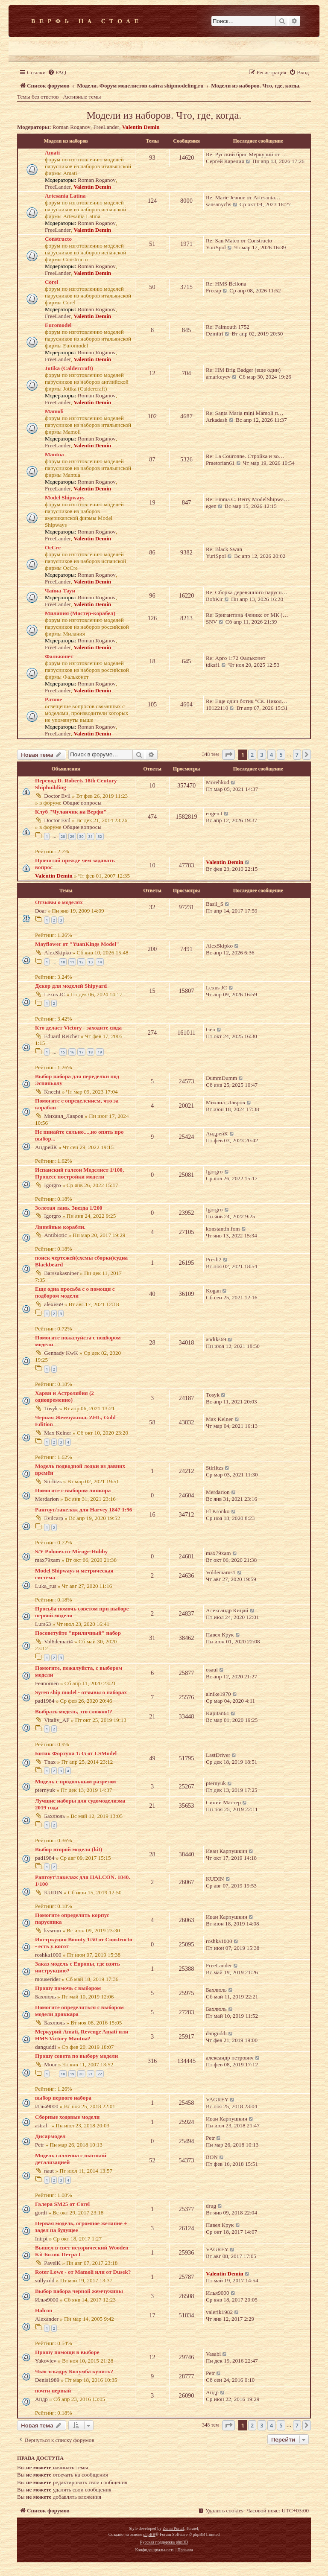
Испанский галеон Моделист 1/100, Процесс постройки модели (79, 1173)
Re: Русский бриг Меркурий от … (246, 154)
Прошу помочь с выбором (68, 1988)
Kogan (213, 1290)
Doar (40, 910)
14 (99, 962)
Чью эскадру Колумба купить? (74, 2371)
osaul (212, 1669)
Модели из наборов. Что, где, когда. (164, 115)
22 (99, 2074)
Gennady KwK (61, 1353)
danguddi (45, 2047)
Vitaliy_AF (56, 1720)
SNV (211, 621)
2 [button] (252, 755)
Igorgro (52, 1185)
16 (72, 1052)
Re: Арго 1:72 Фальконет (235, 658)
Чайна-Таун (60, 590)
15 (63, 1052)
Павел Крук (220, 1634)
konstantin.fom (223, 1228)
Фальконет (59, 656)
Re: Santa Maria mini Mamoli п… (245, 413)
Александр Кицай (227, 1610)
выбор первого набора (63, 2098)
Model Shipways (65, 497)
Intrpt (41, 2238)
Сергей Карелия (225, 161)
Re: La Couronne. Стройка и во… (245, 456)
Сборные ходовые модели (67, 2117)
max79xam (47, 1560)
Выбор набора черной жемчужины (79, 2291)
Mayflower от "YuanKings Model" (77, 944)
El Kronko (217, 1511)
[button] (228, 755)
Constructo (58, 239)
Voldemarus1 (220, 1572)
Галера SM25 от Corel (62, 2204)
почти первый (53, 2390)
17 (81, 1052)
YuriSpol (216, 247)
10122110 (217, 708)
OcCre (53, 547)
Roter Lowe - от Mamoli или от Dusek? (83, 2272)
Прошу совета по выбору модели (76, 2056)
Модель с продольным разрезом (75, 1781)
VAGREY (217, 2099)
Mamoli (54, 411)
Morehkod (217, 782)
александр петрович (230, 2057)
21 (90, 2074)
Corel (51, 282)
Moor (50, 2064)
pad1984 (44, 1701)
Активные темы (82, 96)
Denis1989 (47, 2380)
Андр (41, 2399)
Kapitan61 (217, 1713)
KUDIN (53, 1892)
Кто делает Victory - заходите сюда (78, 1027)
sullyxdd (44, 2280)
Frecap (213, 290)
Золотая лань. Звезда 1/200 (68, 1208)
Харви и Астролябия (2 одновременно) (64, 1396)
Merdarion (47, 1499)
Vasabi (213, 2354)
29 (72, 836)
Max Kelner (57, 1432)
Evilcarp (53, 1518)
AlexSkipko (57, 952)
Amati (52, 152)
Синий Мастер (223, 1802)
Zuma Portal (173, 2528)
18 (90, 1052)
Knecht (52, 1091)
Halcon (43, 2310)
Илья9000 (47, 2106)
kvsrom (52, 1930)
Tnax (50, 1762)
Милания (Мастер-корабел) (80, 613)
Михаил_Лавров (63, 1116)
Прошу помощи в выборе (67, 2352)
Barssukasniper (61, 1273)
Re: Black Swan (224, 549)
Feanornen (47, 1683)
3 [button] (261, 755)
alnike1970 (218, 1694)
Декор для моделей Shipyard (71, 986)
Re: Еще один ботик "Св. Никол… (246, 701)
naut (49, 2171)
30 (81, 836)
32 (99, 836)
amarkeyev (218, 376)
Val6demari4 (58, 1641)
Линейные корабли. (60, 1227)
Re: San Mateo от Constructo (239, 240)
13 (90, 962)
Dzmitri (214, 333)
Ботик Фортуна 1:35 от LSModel (76, 1753)
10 (63, 962)
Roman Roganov (72, 127)
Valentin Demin (141, 127)
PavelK (52, 2263)
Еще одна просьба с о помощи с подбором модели (75, 1292)
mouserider (47, 1979)
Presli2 (214, 1259)
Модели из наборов (66, 141)
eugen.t (214, 813)
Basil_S (214, 904)
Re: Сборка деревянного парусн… (246, 592)
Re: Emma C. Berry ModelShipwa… (247, 499)
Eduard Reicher (61, 1036)
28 (63, 836)
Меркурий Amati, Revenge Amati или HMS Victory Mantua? (81, 2035)
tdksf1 (213, 665)
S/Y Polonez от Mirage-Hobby (71, 1551)
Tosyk (51, 1408)
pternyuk (45, 1790)
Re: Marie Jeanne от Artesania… (243, 197)
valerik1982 (219, 2312)
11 (72, 962)
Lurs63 (43, 1624)
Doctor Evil (57, 796)
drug (211, 2206)
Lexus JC (54, 994)
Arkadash (217, 420)
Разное (53, 699)
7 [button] (297, 755)
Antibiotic (55, 1235)
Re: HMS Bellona (226, 283)
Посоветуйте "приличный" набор (78, 1633)
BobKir (214, 599)
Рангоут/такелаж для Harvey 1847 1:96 (83, 1509)
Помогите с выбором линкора (73, 1490)
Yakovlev (45, 2360)
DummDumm (221, 1078)
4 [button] (271, 755)
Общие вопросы (82, 802)
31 (90, 836)
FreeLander (106, 127)
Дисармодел (50, 2136)
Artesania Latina (65, 196)
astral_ (42, 2125)
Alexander (47, 2319)
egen (211, 506)
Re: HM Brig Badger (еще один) (243, 370)
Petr (39, 2144)
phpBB (149, 2534)
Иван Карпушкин (226, 1851)
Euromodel (58, 325)
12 (81, 962)
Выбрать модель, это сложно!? (73, 1711)
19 (99, 1052)
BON (212, 2157)
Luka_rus (45, 1586)
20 (81, 2074)
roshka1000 (48, 1955)
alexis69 (53, 1304)
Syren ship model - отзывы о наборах (81, 1692)
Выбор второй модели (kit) (68, 1849)
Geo (210, 1029)
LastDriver (218, 1755)
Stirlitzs (53, 1481)
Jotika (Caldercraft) (69, 368)
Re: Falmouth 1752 (227, 327)
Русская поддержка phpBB (164, 2542)
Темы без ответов (38, 96)
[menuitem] (57, 72)
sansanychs (218, 204)
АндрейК (46, 1147)
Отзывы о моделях (59, 902)
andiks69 (216, 1339)
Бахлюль (54, 1816)
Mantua (54, 454)
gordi (41, 2212)
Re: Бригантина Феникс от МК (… (247, 615)
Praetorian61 (220, 463)
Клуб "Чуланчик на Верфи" (71, 811)
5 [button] (280, 755)
